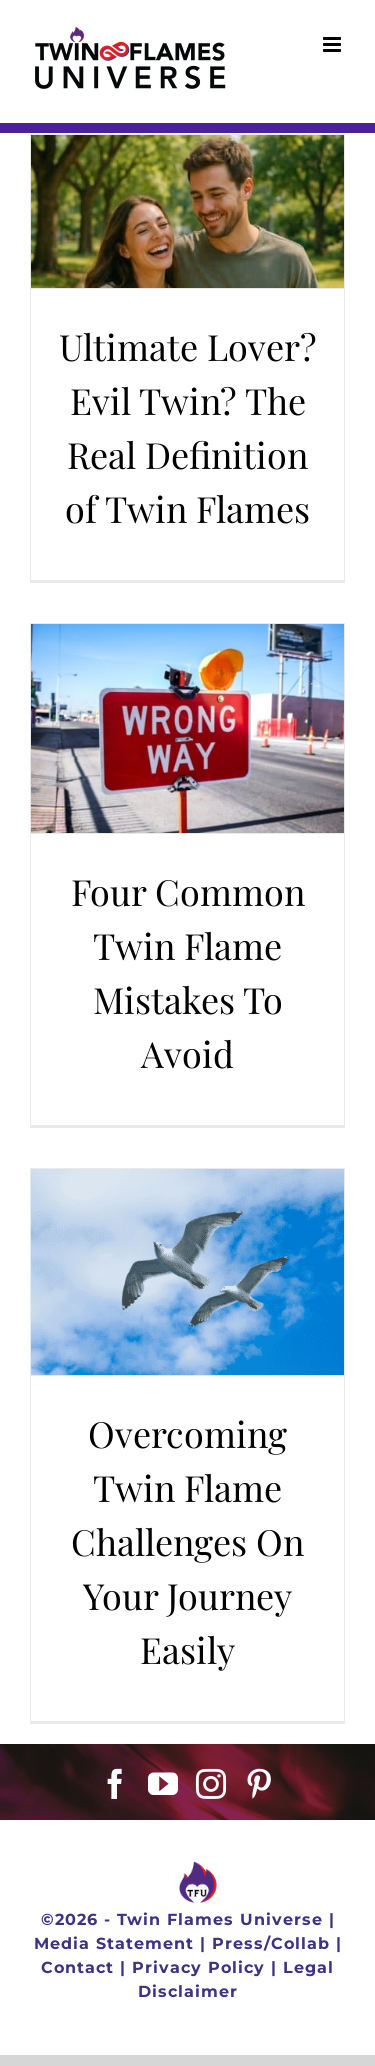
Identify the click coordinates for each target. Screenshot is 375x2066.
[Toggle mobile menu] (334, 44)
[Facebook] (115, 1784)
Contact (77, 1967)
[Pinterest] (259, 1784)
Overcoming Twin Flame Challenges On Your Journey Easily (187, 1541)
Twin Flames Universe (220, 1919)
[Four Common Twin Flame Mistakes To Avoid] (187, 728)
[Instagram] (211, 1784)
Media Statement (114, 1943)
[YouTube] (163, 1784)
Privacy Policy (198, 1967)
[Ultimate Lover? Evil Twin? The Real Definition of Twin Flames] (187, 211)
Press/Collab (271, 1943)
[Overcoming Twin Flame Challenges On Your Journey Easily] (187, 1272)
